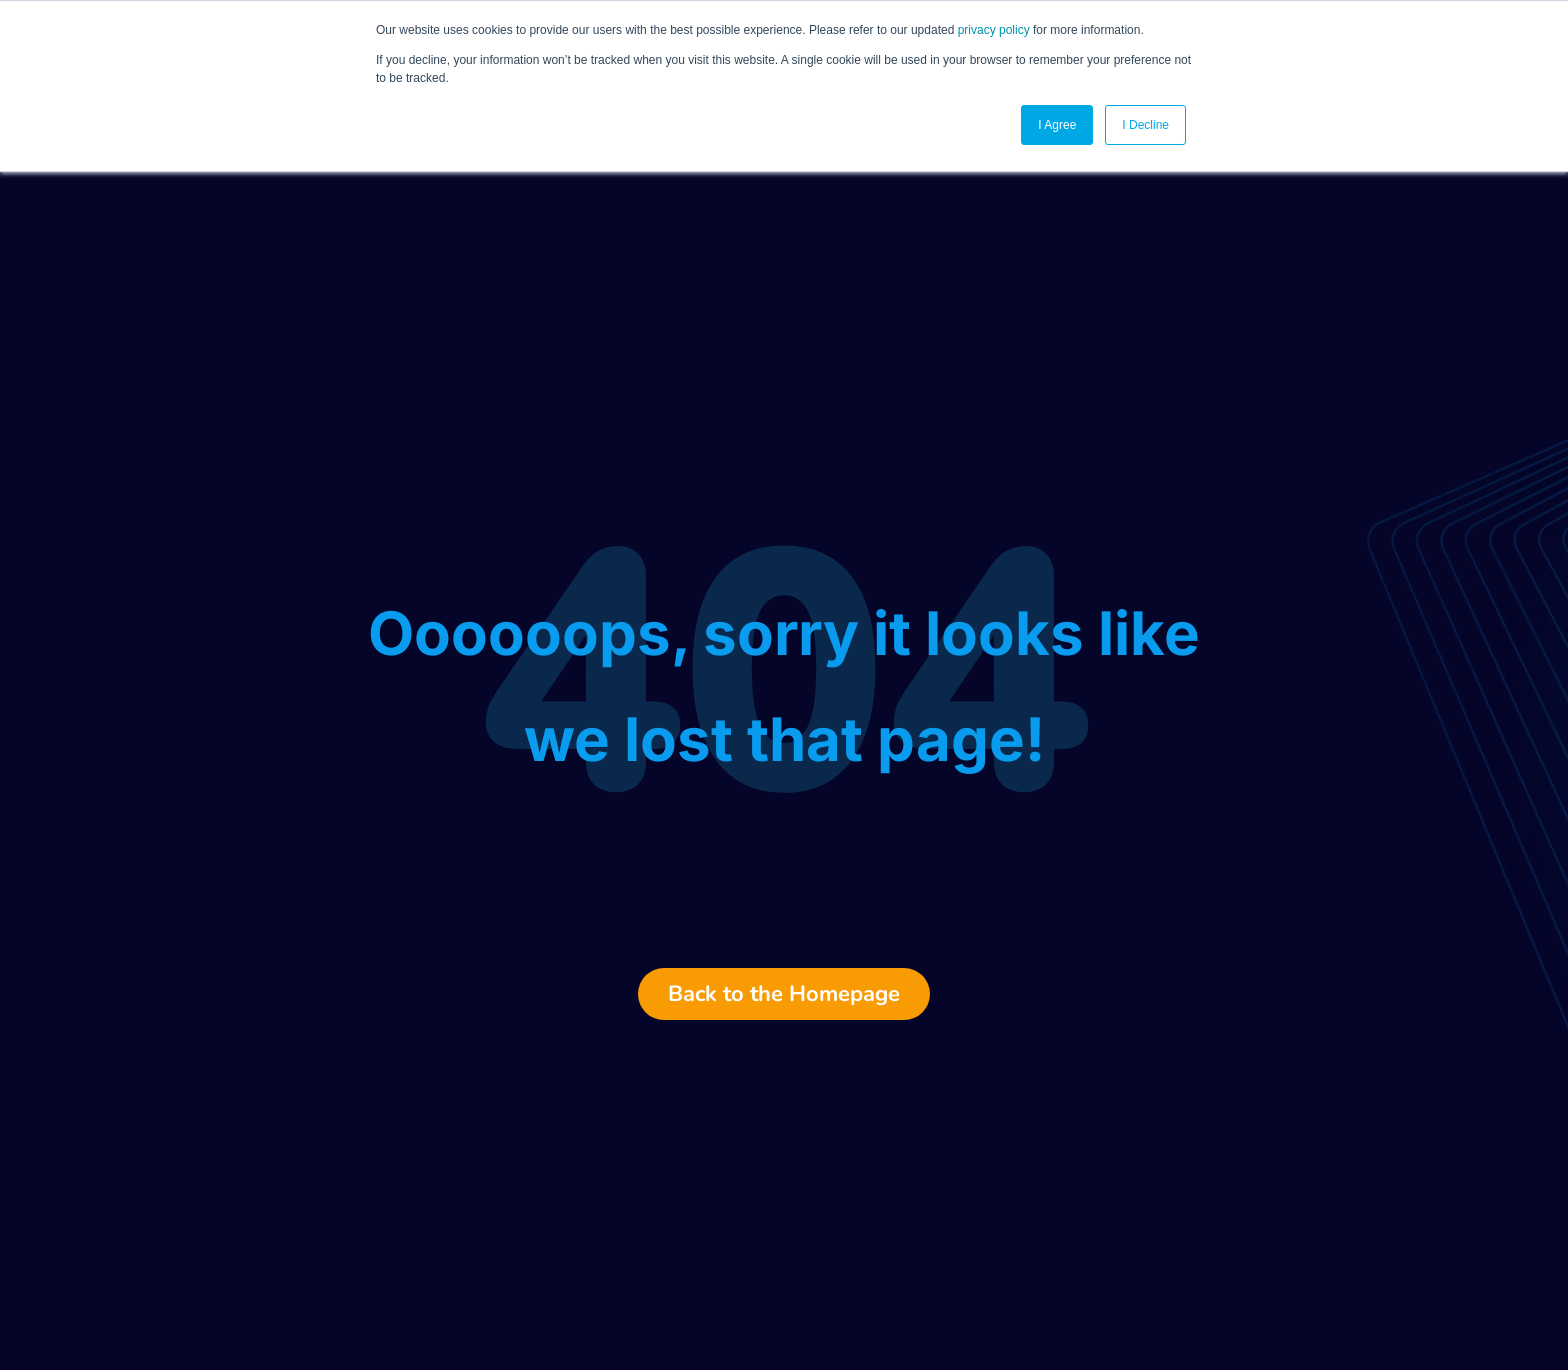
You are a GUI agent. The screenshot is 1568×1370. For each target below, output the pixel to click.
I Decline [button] (1145, 125)
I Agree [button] (1057, 125)
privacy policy (994, 30)
